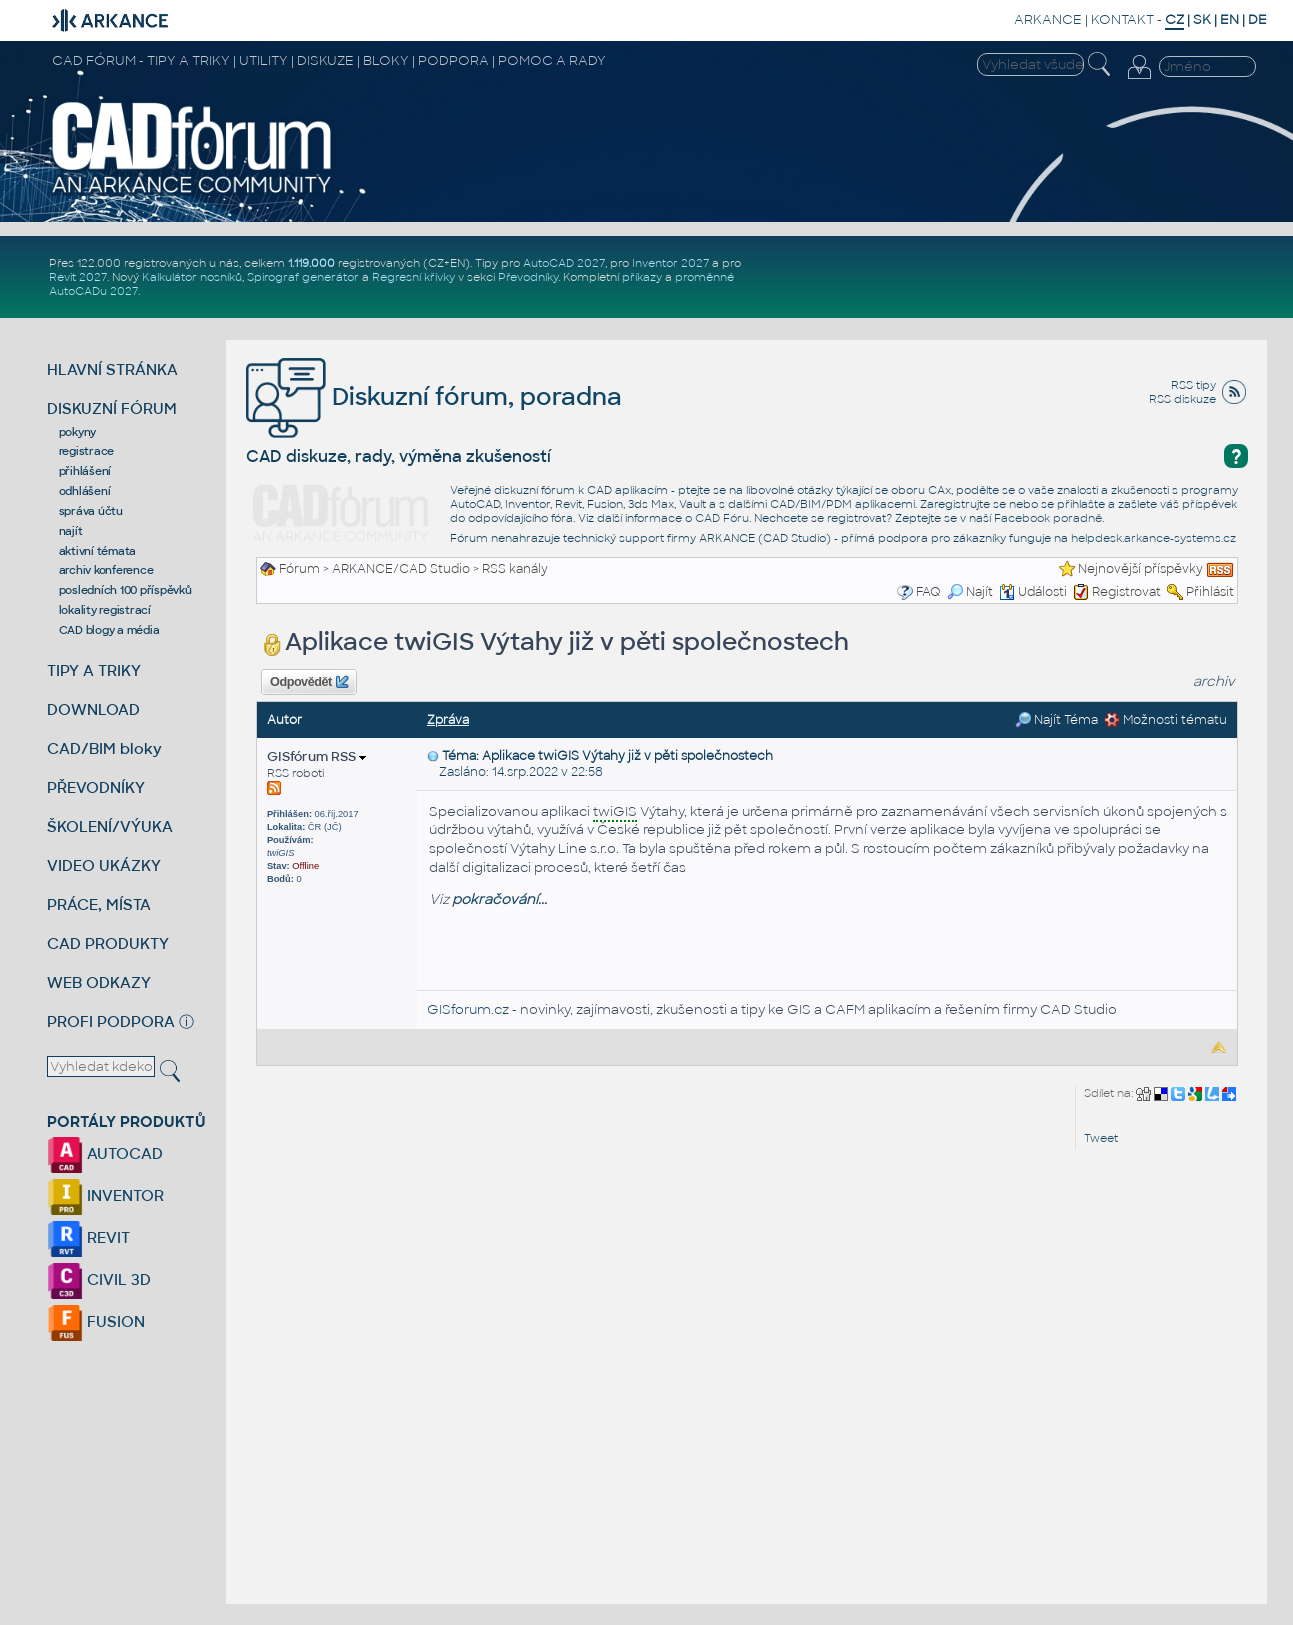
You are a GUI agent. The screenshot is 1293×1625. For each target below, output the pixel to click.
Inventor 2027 (670, 263)
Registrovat (1126, 592)
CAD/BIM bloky (104, 748)
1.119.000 (311, 263)
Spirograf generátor (303, 277)
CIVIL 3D (99, 1279)
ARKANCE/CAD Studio (401, 569)
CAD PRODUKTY (108, 943)
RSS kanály (515, 569)
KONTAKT (1122, 19)
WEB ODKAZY (99, 982)
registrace (87, 451)
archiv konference (106, 570)
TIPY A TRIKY (94, 670)
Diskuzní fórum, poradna (434, 396)
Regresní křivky (413, 277)
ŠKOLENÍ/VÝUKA (110, 826)
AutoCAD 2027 (564, 263)
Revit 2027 (78, 277)
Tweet (1101, 1138)
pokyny (78, 432)
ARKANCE (1048, 19)
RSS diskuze (1182, 399)
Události (1033, 592)
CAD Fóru (722, 518)
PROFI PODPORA (111, 1021)
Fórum (299, 569)
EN (1229, 19)
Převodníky (528, 277)
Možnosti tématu (1165, 720)
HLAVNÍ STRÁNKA (112, 369)
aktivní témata (98, 551)
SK (1202, 19)
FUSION (96, 1321)
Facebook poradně (1048, 518)
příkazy (642, 277)
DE (1257, 19)
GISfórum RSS (316, 756)
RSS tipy (1193, 385)
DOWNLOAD (93, 709)
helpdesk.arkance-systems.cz (1153, 538)
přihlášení (85, 471)
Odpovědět (309, 682)
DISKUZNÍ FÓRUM (112, 408)
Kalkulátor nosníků (192, 277)
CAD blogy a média (109, 630)
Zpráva (448, 720)
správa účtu (91, 511)
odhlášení (85, 491)
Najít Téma (1056, 720)
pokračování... (499, 899)
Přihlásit (1210, 592)
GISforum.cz (468, 1009)
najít (71, 531)
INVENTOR (105, 1195)
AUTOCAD (105, 1153)
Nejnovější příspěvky (1140, 569)
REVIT (88, 1237)
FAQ (928, 592)
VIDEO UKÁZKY (104, 865)
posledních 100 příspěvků (125, 590)
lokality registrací (105, 610)
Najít (970, 592)
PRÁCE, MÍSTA (99, 904)
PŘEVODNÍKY (96, 787)
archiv (1214, 681)
